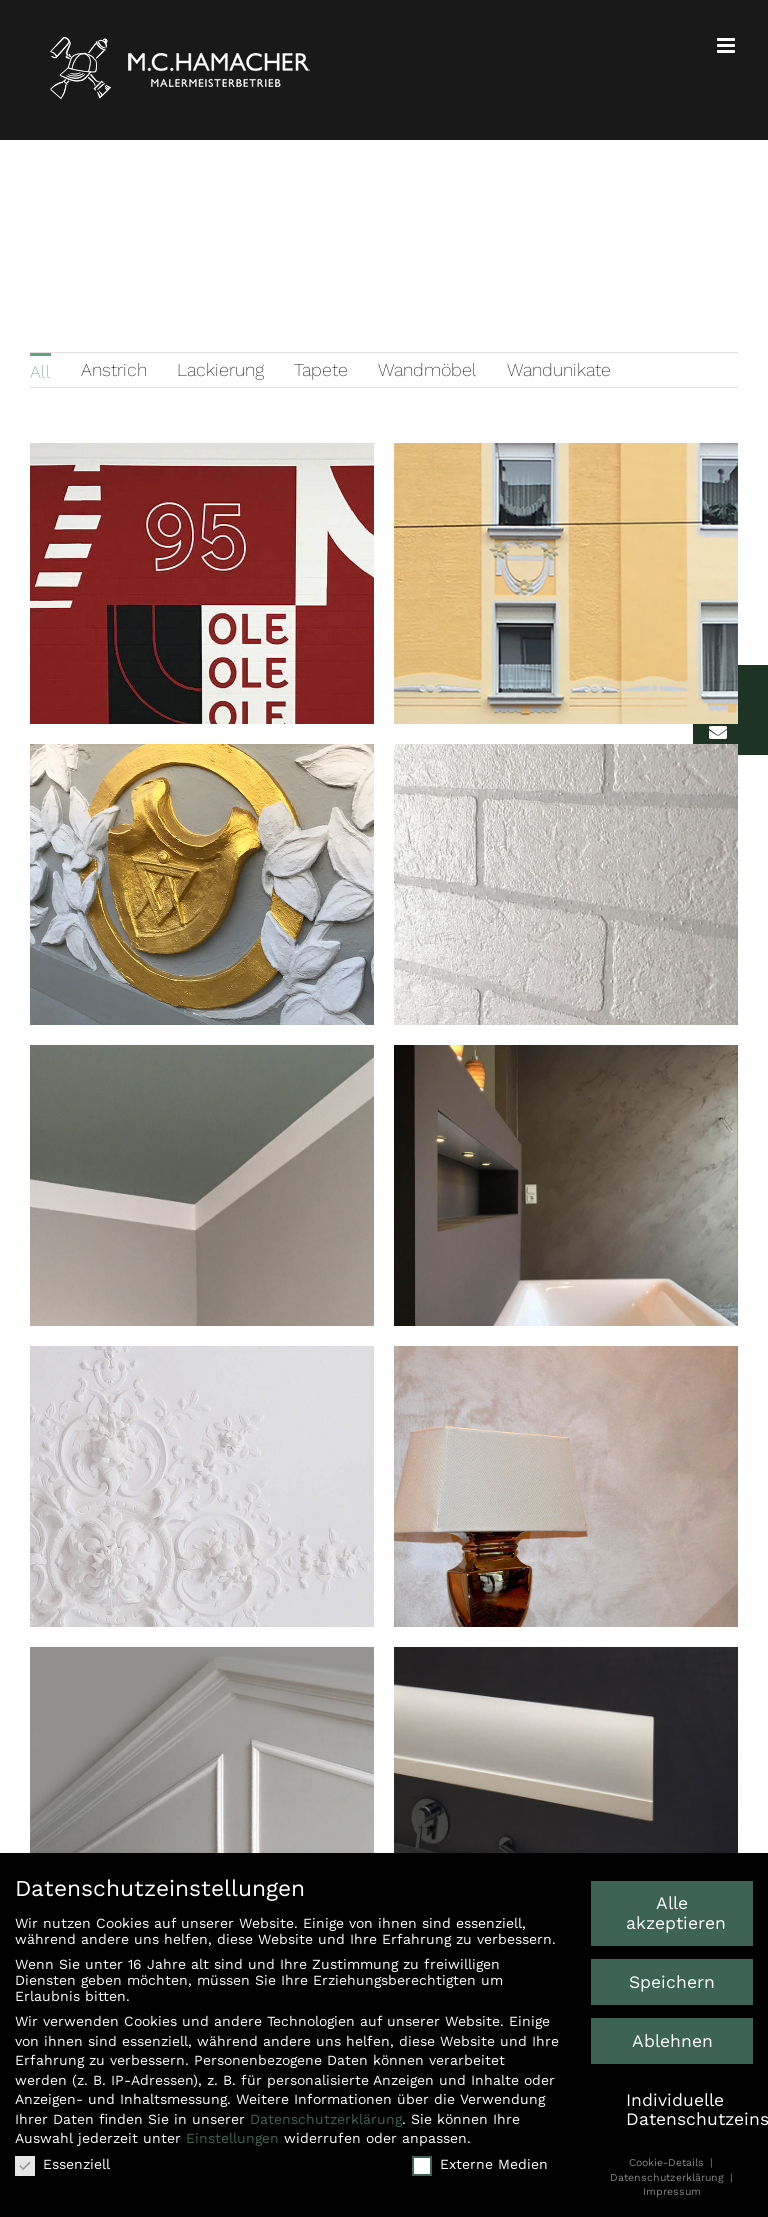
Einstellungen (232, 2136)
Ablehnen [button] (672, 2038)
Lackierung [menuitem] (220, 369)
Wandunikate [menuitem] (559, 369)
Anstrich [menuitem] (114, 369)
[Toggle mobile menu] (727, 45)
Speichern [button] (672, 1979)
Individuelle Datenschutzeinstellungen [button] (689, 2107)
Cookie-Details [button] (668, 2159)
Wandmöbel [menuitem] (427, 369)
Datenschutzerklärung (326, 2116)
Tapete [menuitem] (321, 369)
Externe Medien (480, 2161)
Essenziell (62, 2161)
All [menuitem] (40, 371)
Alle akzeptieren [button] (676, 1910)
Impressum (672, 2188)
